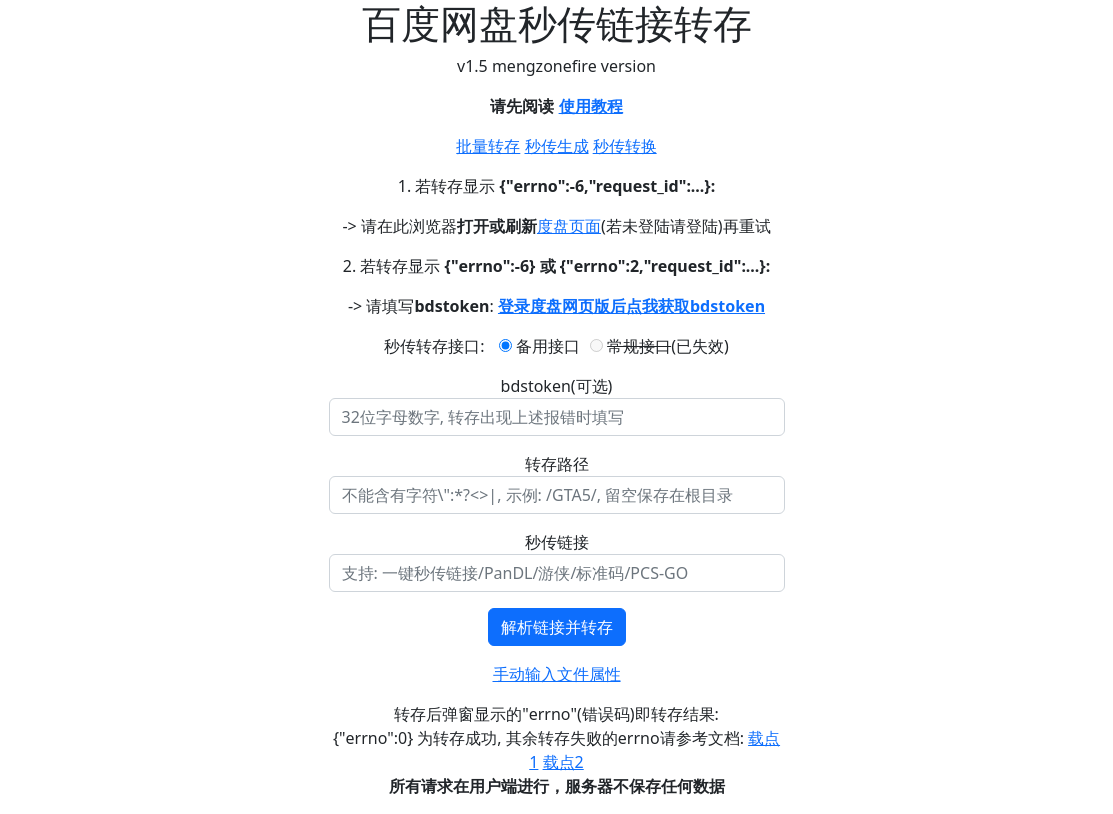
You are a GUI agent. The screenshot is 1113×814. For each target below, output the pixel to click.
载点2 (563, 762)
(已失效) (659, 346)
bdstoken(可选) (557, 386)
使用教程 (591, 106)
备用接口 (539, 346)
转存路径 (557, 464)
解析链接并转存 (557, 627)
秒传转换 (625, 146)
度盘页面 (569, 226)
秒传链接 (557, 542)
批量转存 (488, 146)
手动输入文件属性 (557, 674)
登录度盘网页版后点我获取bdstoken (631, 306)
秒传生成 (557, 146)
